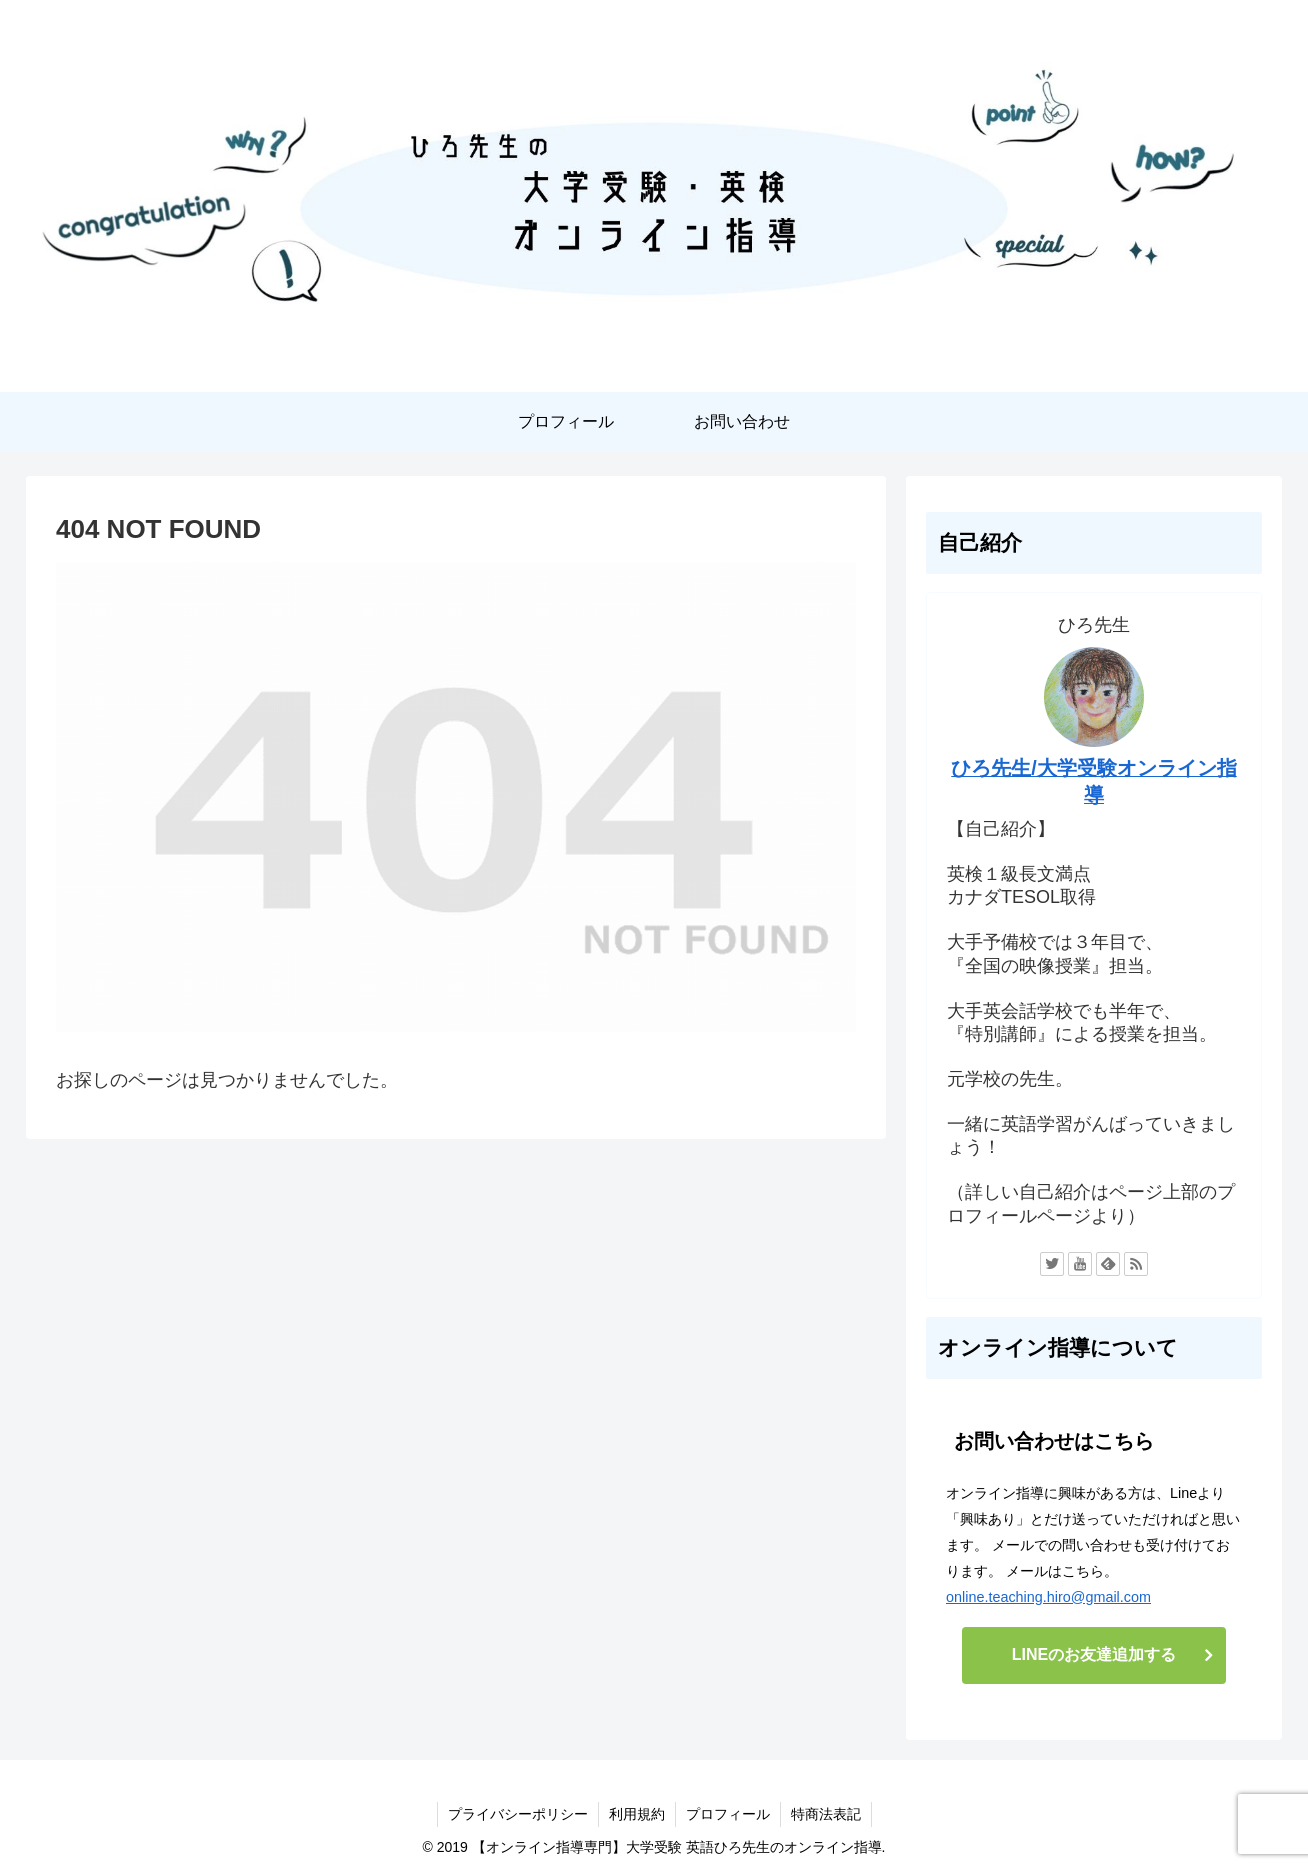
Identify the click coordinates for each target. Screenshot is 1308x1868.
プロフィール (728, 1814)
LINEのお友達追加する (1094, 1654)
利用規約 (637, 1814)
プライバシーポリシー (518, 1814)
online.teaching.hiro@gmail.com (1048, 1597)
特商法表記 (826, 1814)
